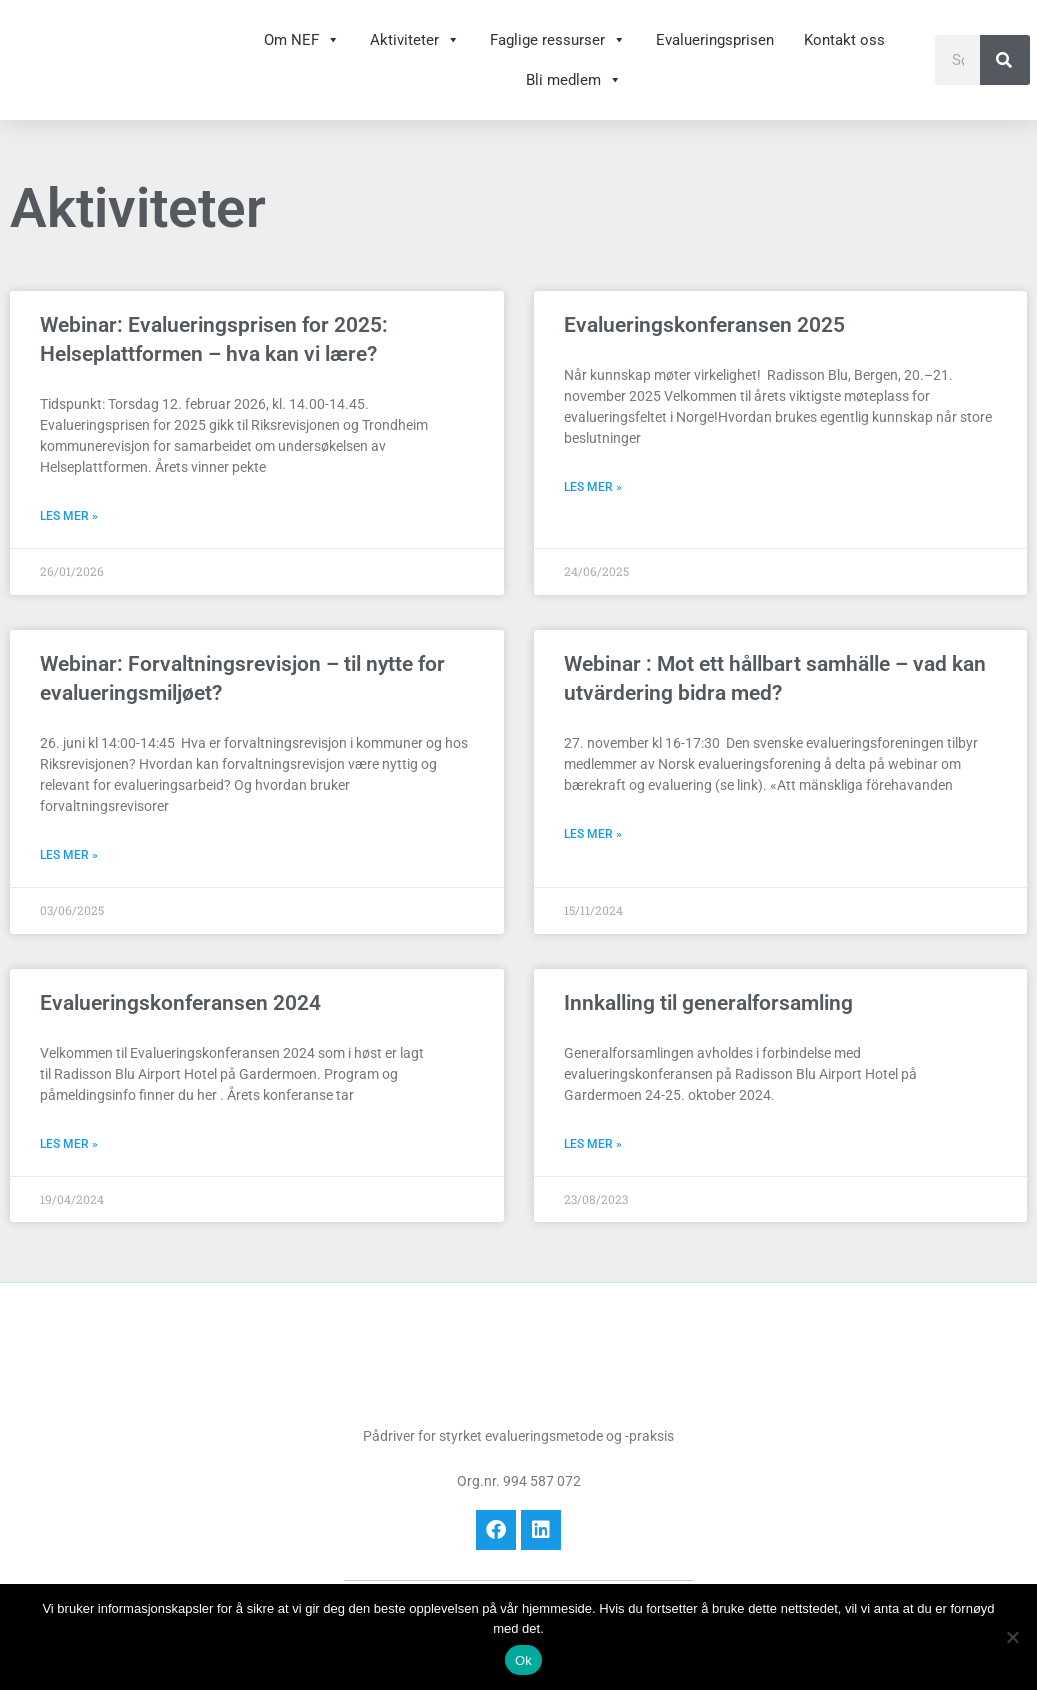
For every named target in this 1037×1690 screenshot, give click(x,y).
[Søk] (1005, 60)
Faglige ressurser (558, 40)
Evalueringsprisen (715, 40)
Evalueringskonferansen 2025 (704, 325)
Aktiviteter (415, 40)
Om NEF (302, 40)
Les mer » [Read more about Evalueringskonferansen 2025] (593, 487)
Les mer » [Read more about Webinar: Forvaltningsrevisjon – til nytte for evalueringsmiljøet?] (69, 855)
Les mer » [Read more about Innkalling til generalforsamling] (593, 1144)
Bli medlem (574, 80)
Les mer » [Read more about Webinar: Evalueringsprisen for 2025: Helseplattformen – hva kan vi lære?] (69, 516)
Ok (523, 1660)
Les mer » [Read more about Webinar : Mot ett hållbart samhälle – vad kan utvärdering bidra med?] (593, 834)
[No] (1012, 1637)
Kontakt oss (844, 40)
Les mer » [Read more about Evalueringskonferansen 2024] (69, 1144)
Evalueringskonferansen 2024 (180, 1003)
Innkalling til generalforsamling (708, 1003)
